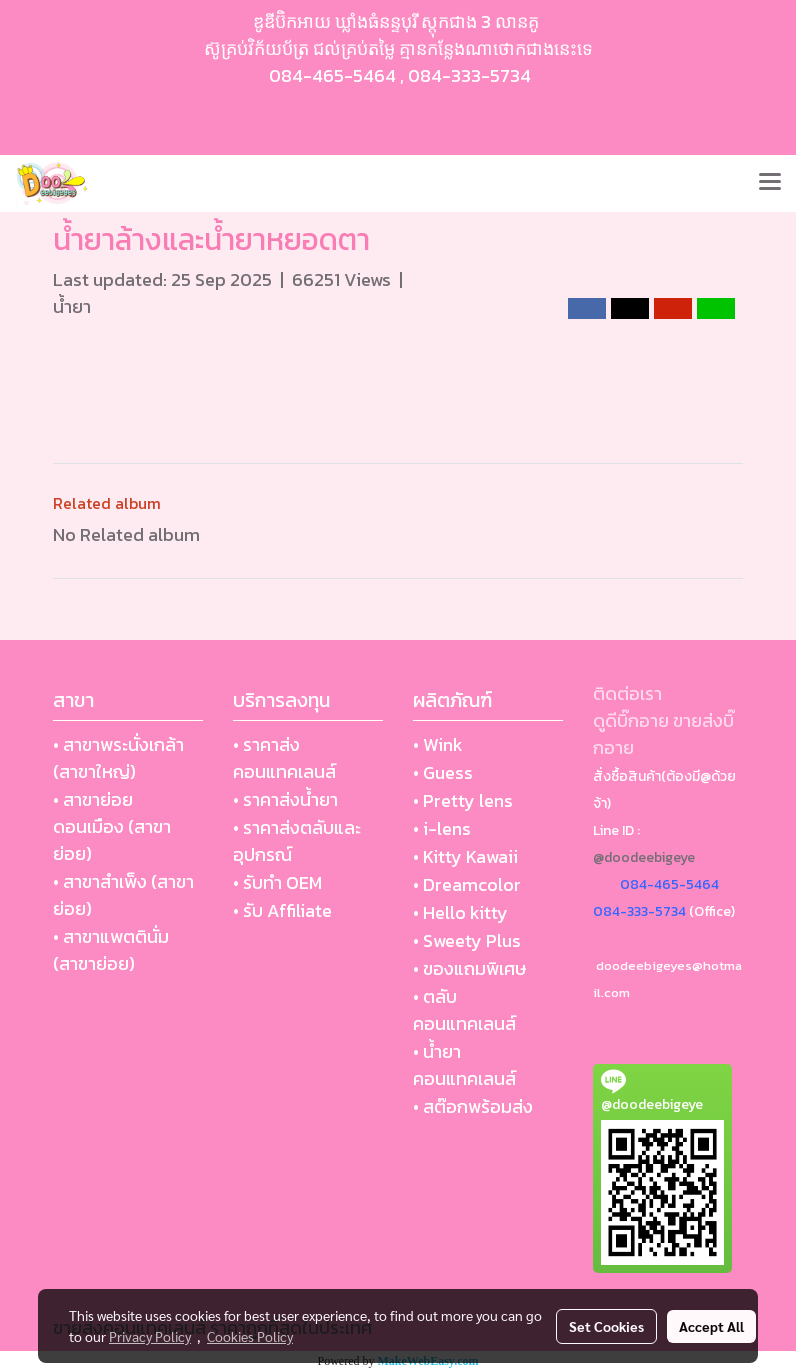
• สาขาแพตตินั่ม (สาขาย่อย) (111, 950)
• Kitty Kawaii (465, 856)
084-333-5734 (469, 75)
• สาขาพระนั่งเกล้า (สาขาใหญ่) (118, 758)
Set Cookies (606, 1326)
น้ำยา (72, 306)
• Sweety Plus (467, 940)
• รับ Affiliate (282, 910)
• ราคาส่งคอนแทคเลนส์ (284, 758)
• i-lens (442, 828)
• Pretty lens (463, 800)
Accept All (711, 1326)
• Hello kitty (460, 912)
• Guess (443, 772)
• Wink (438, 744)
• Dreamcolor (467, 884)
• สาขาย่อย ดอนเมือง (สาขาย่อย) (112, 826)
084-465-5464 (332, 75)
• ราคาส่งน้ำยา (285, 799)
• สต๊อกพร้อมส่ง (473, 1106)
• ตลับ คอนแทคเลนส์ (464, 1010)
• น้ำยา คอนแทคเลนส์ (464, 1065)
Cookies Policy (250, 1336)
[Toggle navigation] (770, 183)
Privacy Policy (150, 1336)
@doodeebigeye (644, 857)
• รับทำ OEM (277, 882)
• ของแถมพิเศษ (469, 968)
